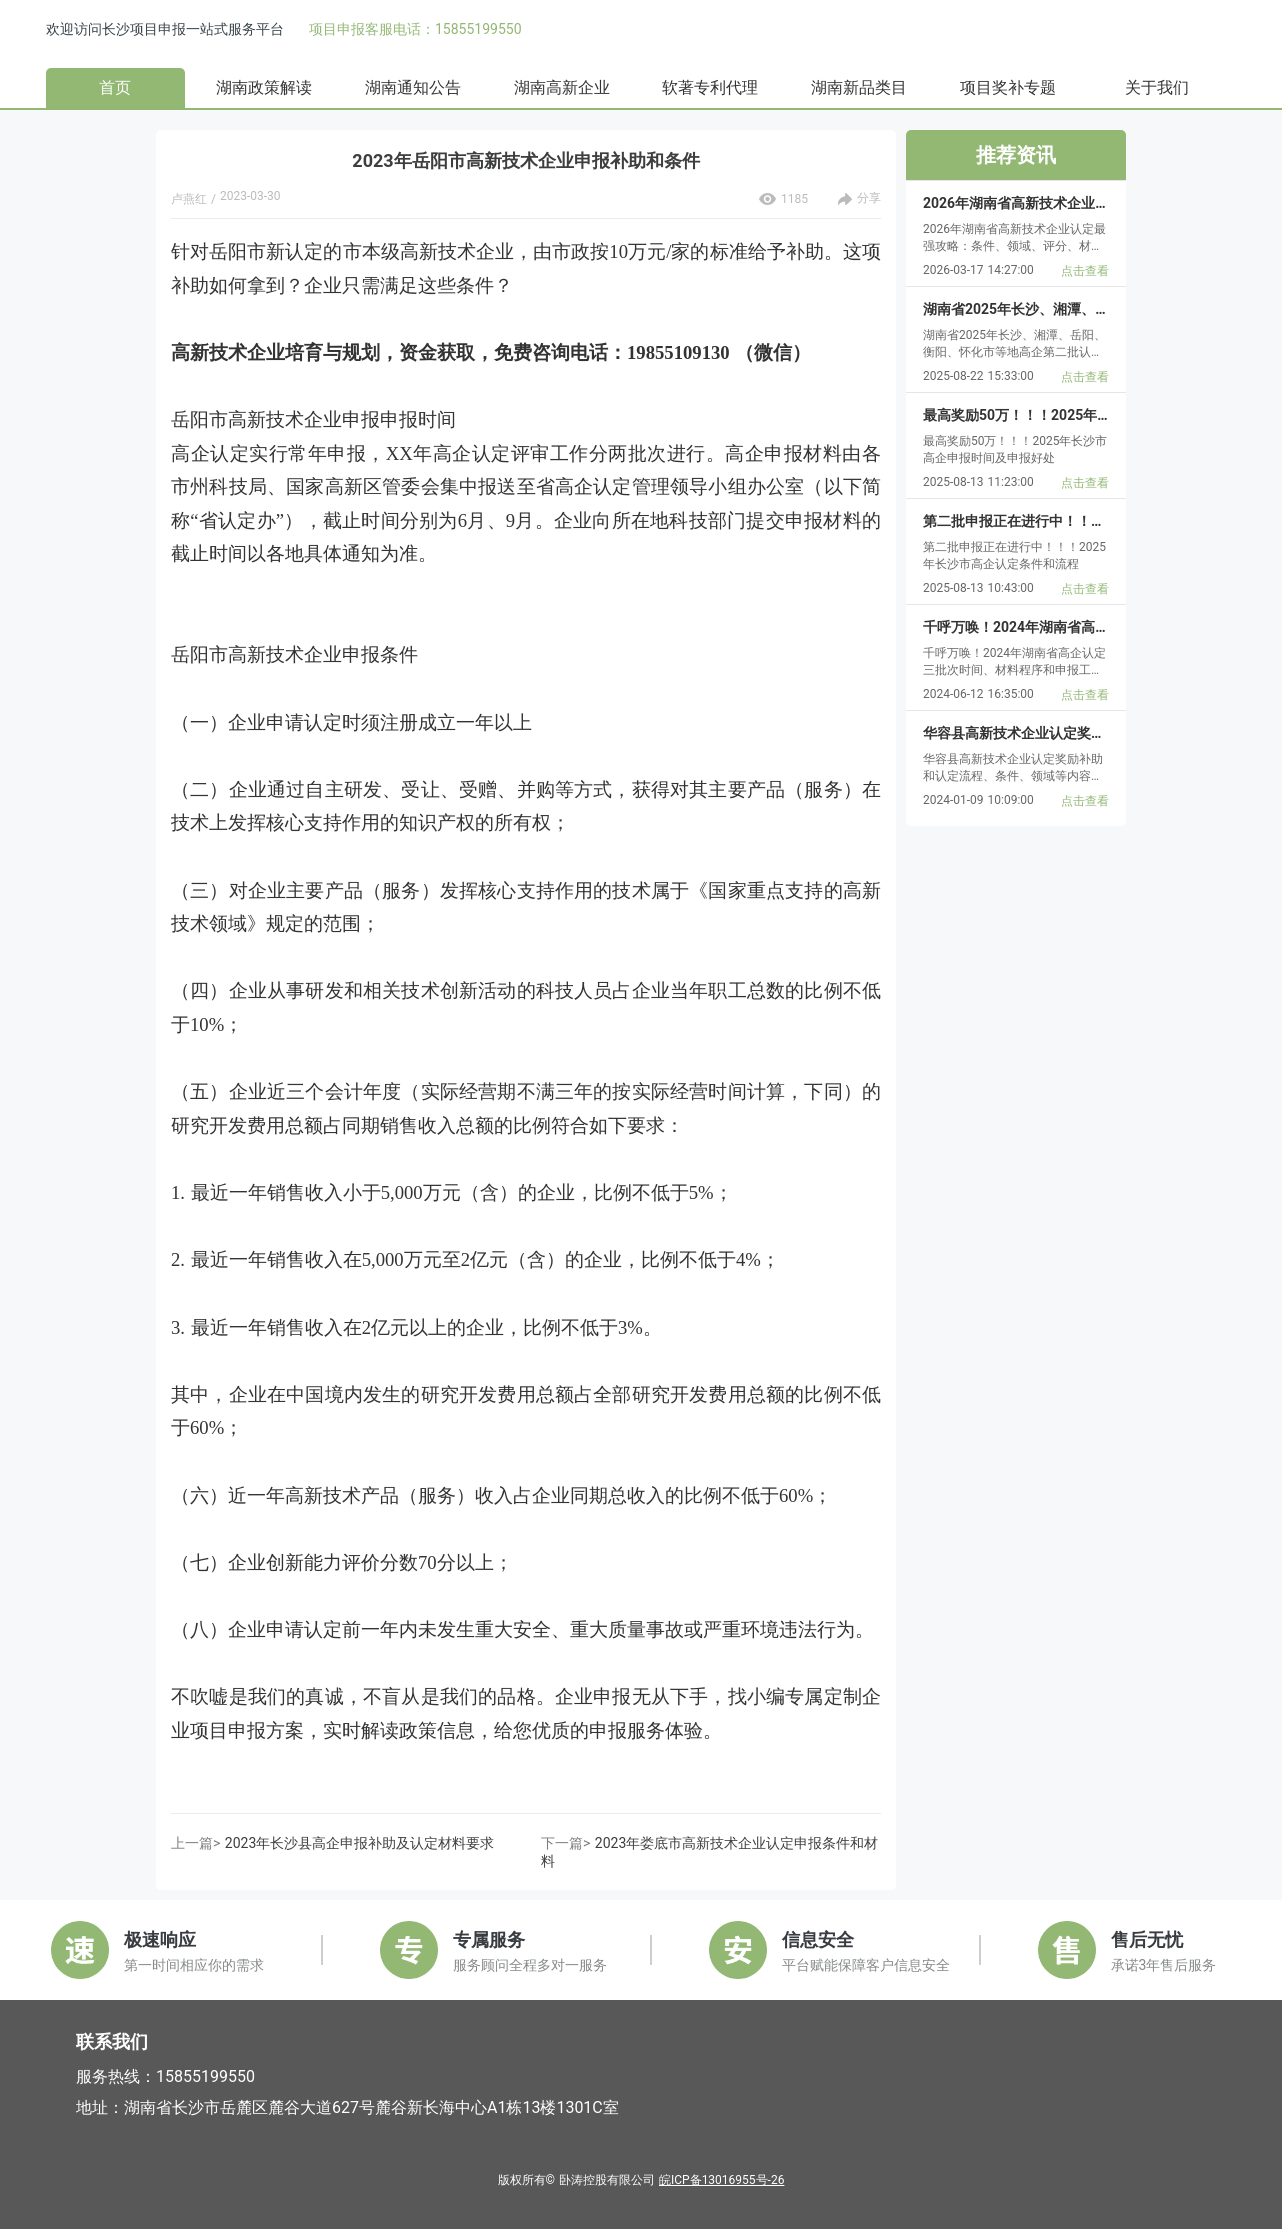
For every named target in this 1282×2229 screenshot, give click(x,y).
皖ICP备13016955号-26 (721, 2180)
